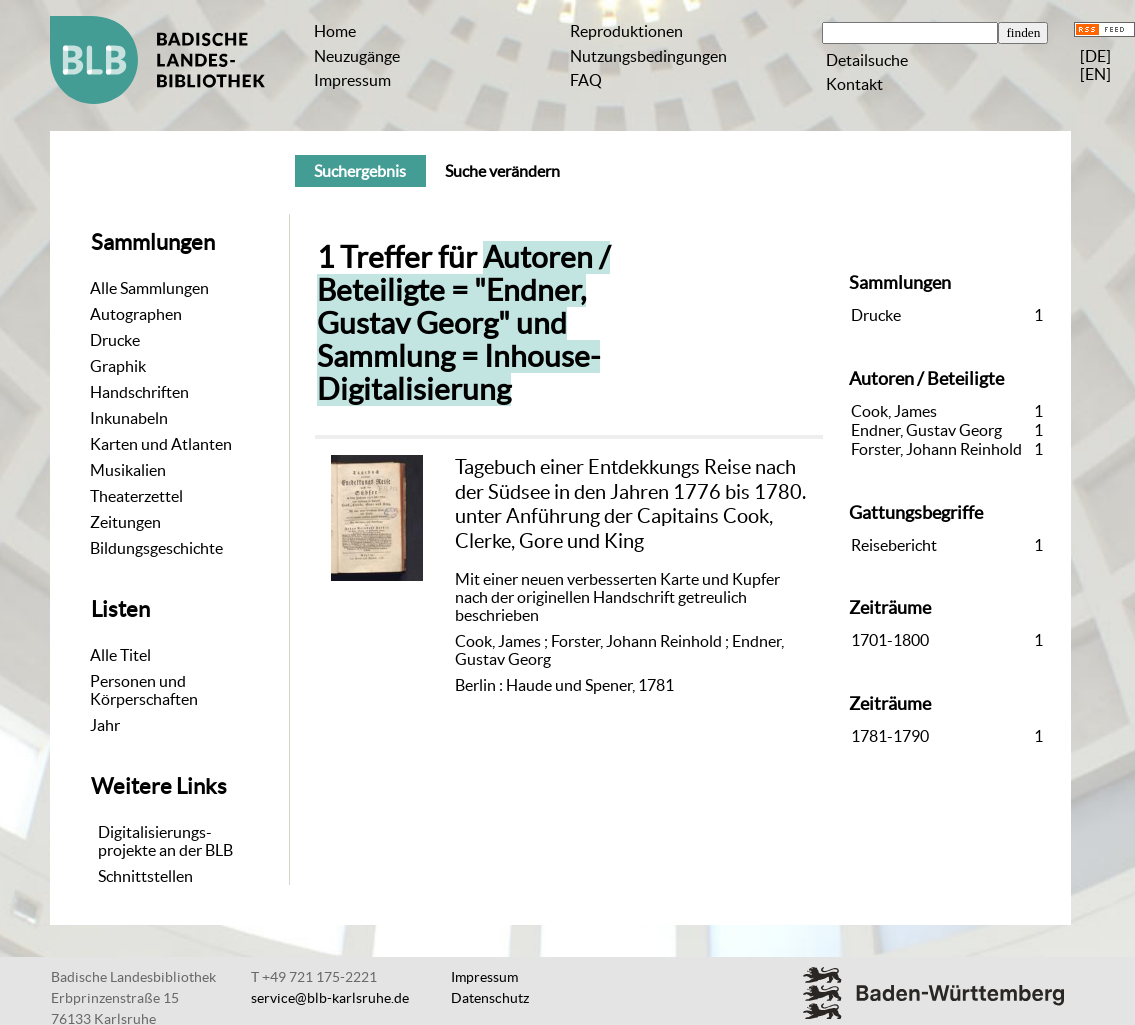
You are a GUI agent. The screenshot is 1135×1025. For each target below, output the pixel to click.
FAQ (586, 80)
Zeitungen (125, 522)
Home (335, 31)
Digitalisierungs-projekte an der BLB (165, 841)
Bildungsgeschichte (156, 548)
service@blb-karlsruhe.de (330, 998)
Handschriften (139, 392)
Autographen (136, 314)
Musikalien (128, 470)
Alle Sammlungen (149, 288)
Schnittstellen (145, 876)
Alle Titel (120, 655)
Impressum (352, 80)
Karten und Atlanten (161, 444)
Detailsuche (867, 60)
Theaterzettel (136, 496)
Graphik (118, 366)
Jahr (105, 725)
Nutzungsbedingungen (648, 56)
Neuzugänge (357, 56)
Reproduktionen (626, 31)
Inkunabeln (129, 418)
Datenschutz (490, 998)
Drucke (115, 340)
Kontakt (854, 84)
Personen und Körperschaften (144, 690)
